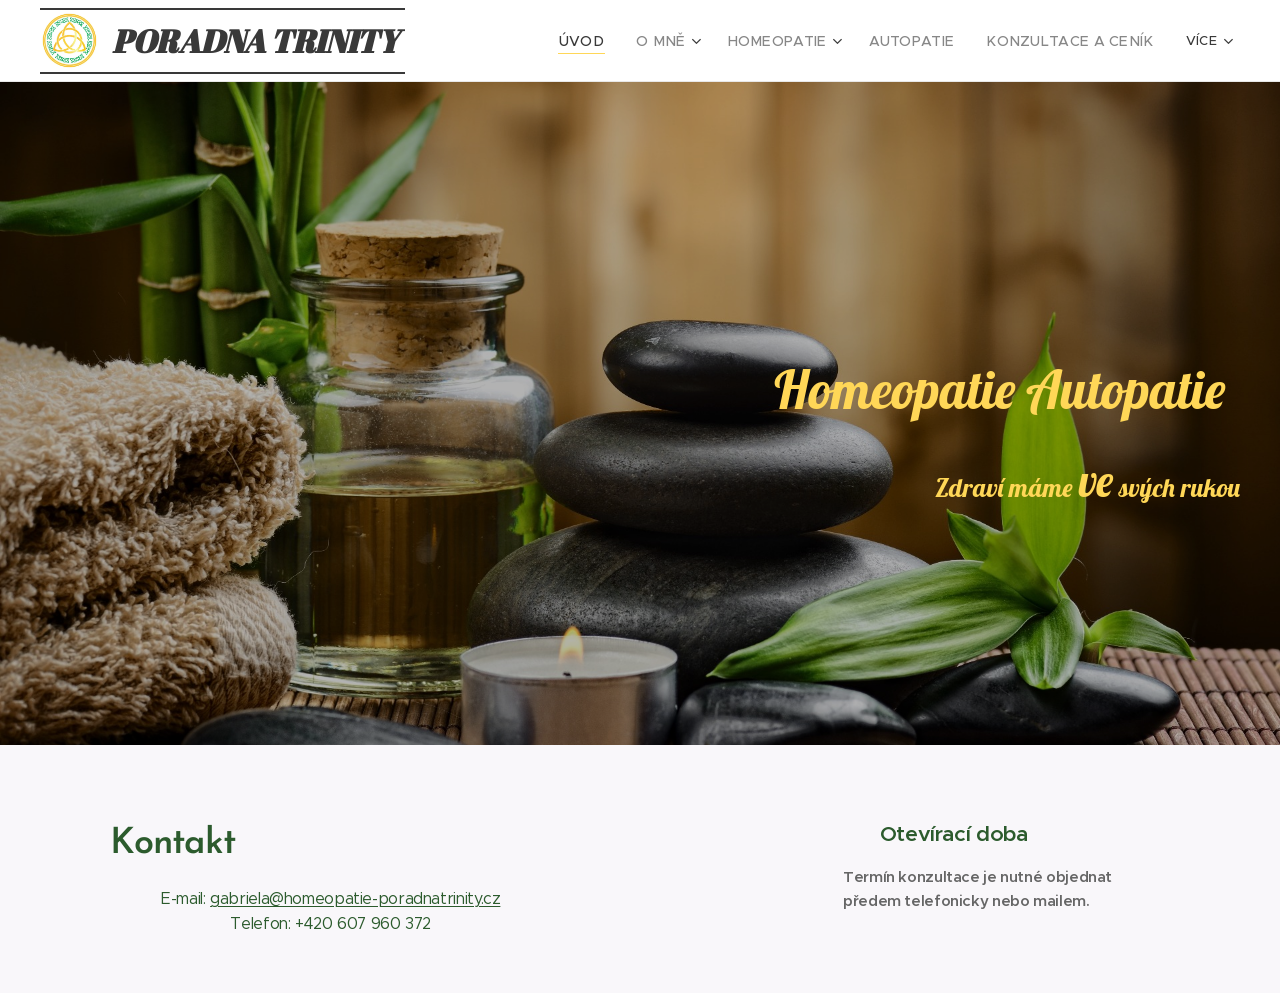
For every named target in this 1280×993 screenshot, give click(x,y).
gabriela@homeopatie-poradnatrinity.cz (355, 898)
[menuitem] (555, 41)
